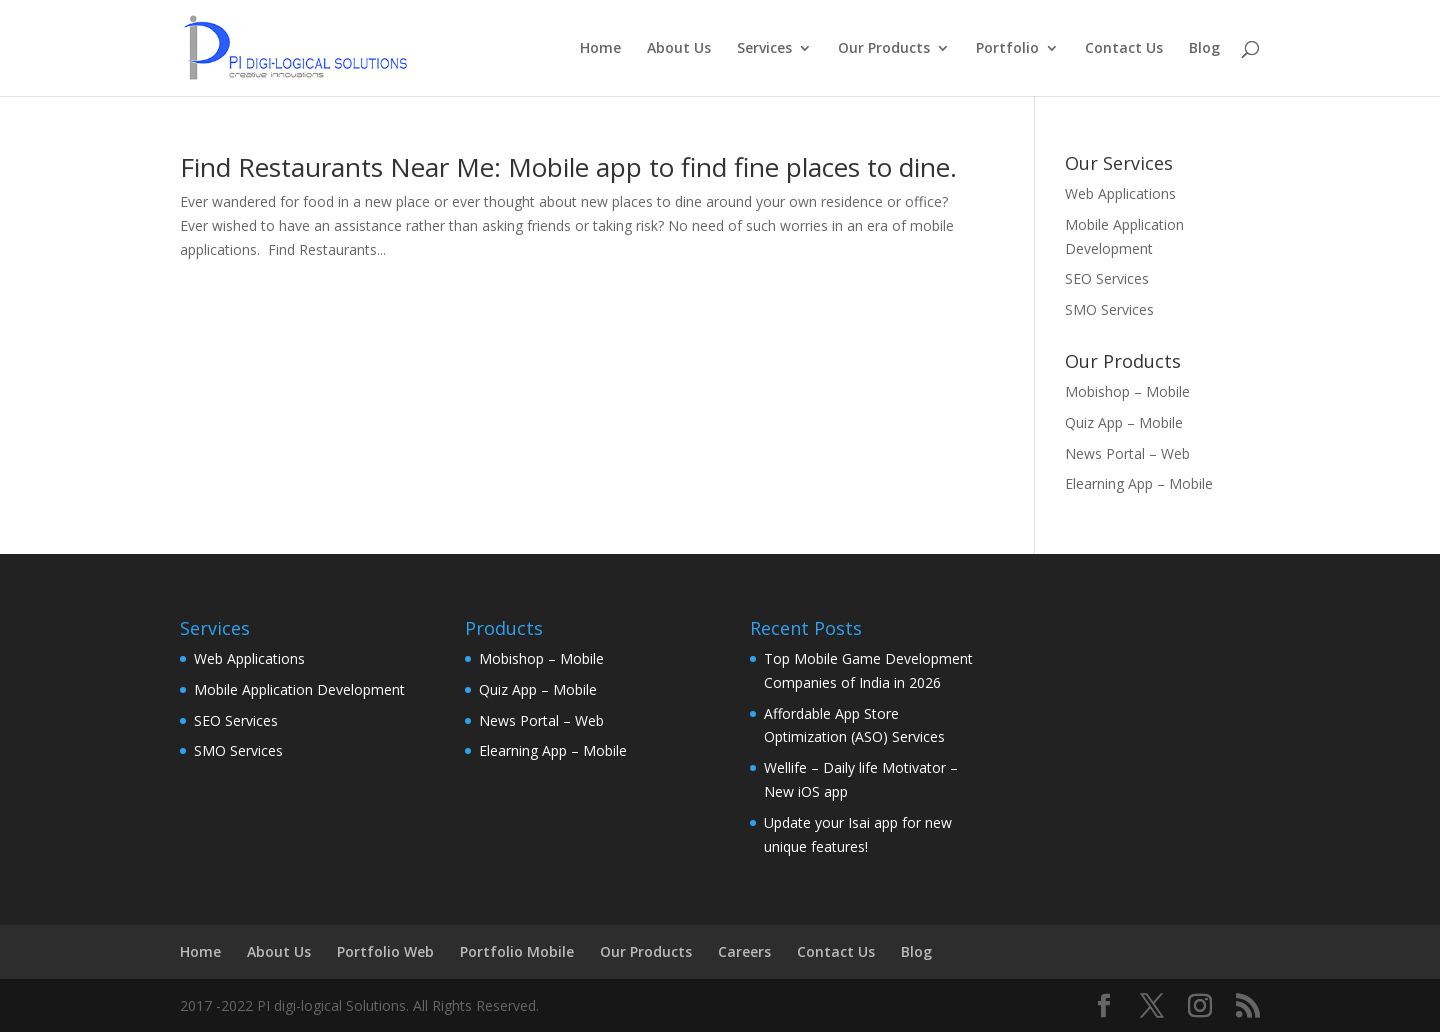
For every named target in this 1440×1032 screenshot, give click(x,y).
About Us (679, 49)
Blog (1204, 49)
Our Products (884, 49)
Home (600, 49)
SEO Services (1107, 278)
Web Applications (1120, 193)
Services (764, 49)
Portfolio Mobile (517, 951)
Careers (744, 951)
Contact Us (1124, 49)
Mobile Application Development (299, 689)
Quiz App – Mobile (1124, 422)
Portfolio (1007, 49)
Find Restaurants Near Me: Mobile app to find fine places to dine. (568, 167)
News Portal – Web (1127, 453)
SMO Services (1109, 309)
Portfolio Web (385, 951)
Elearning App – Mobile (1139, 483)
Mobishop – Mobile (1127, 391)
